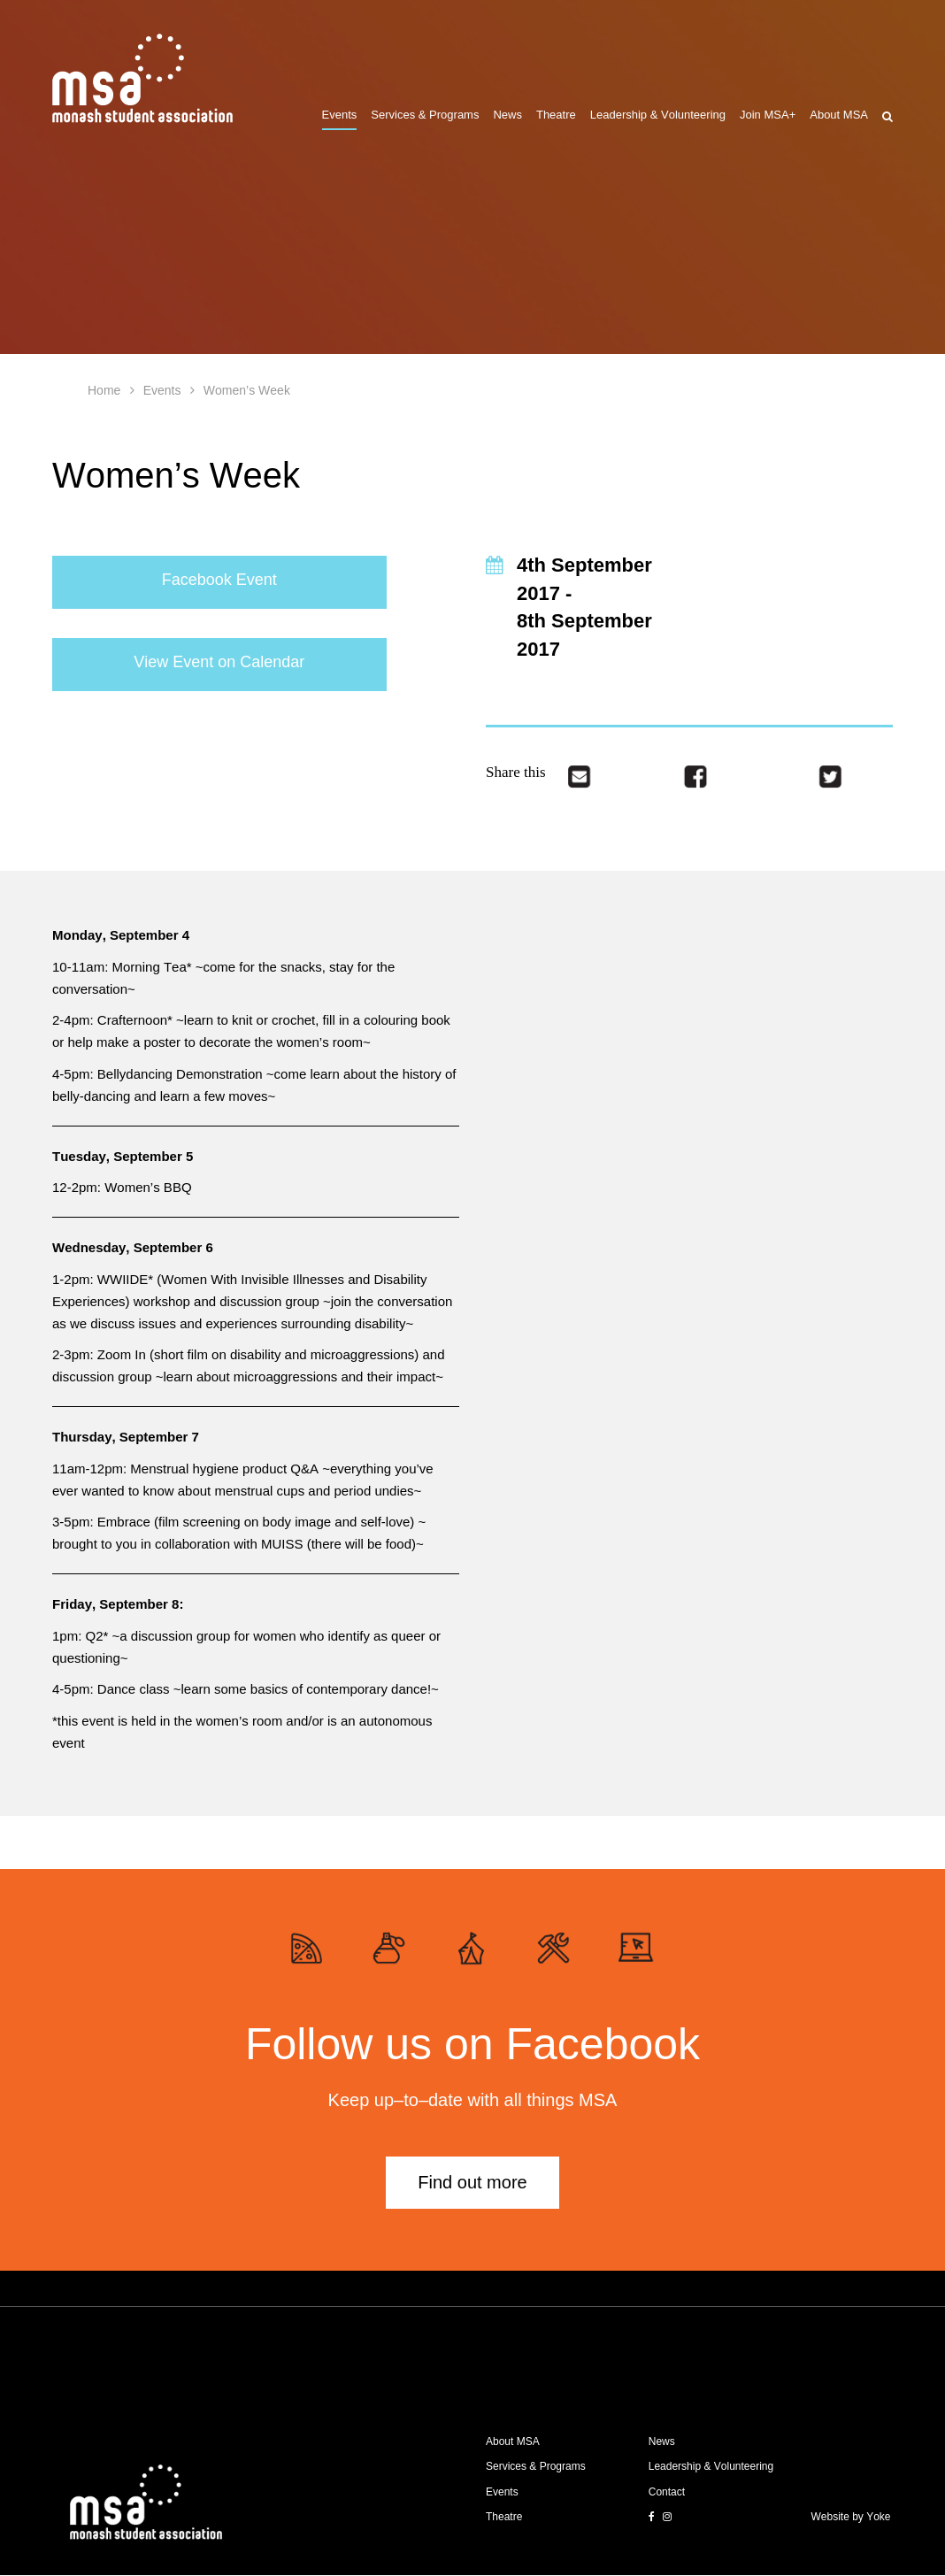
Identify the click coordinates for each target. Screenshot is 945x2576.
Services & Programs (425, 114)
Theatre (556, 114)
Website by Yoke (851, 2517)
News (507, 114)
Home (104, 390)
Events (339, 114)
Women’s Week (247, 390)
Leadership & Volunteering (658, 114)
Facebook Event (219, 579)
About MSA (839, 114)
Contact (667, 2492)
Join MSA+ (767, 114)
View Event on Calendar (219, 662)
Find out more (472, 2182)
